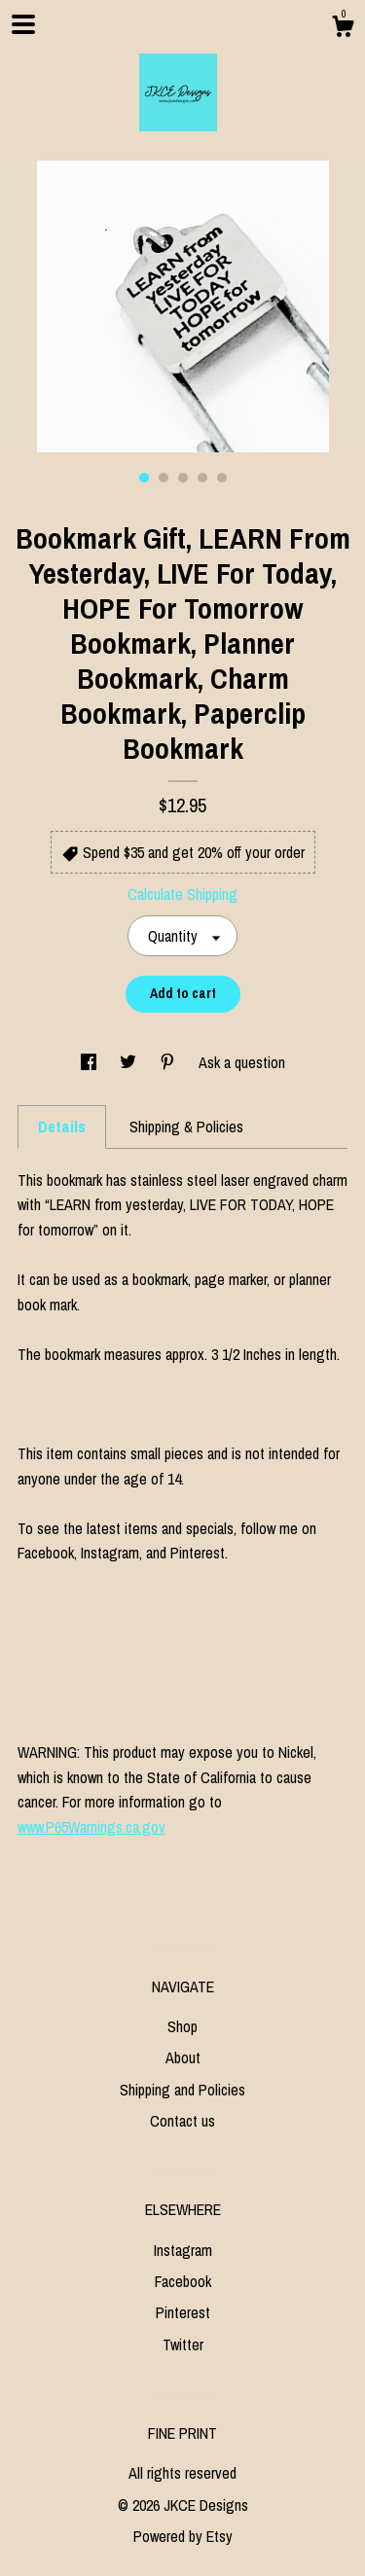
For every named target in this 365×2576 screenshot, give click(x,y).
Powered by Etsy (183, 2536)
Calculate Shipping (182, 894)
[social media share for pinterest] (169, 1062)
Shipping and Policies (182, 2089)
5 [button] (222, 478)
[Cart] (342, 29)
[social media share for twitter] (130, 1062)
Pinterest (183, 2312)
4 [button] (202, 478)
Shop (182, 2026)
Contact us (182, 2120)
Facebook (183, 2281)
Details (62, 1126)
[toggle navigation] (23, 24)
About (183, 2057)
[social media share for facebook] (90, 1062)
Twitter (183, 2344)
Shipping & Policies (186, 1126)
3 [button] (183, 478)
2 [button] (163, 478)
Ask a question (242, 1062)
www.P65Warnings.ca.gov (91, 1827)
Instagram (183, 2250)
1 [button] (144, 478)
